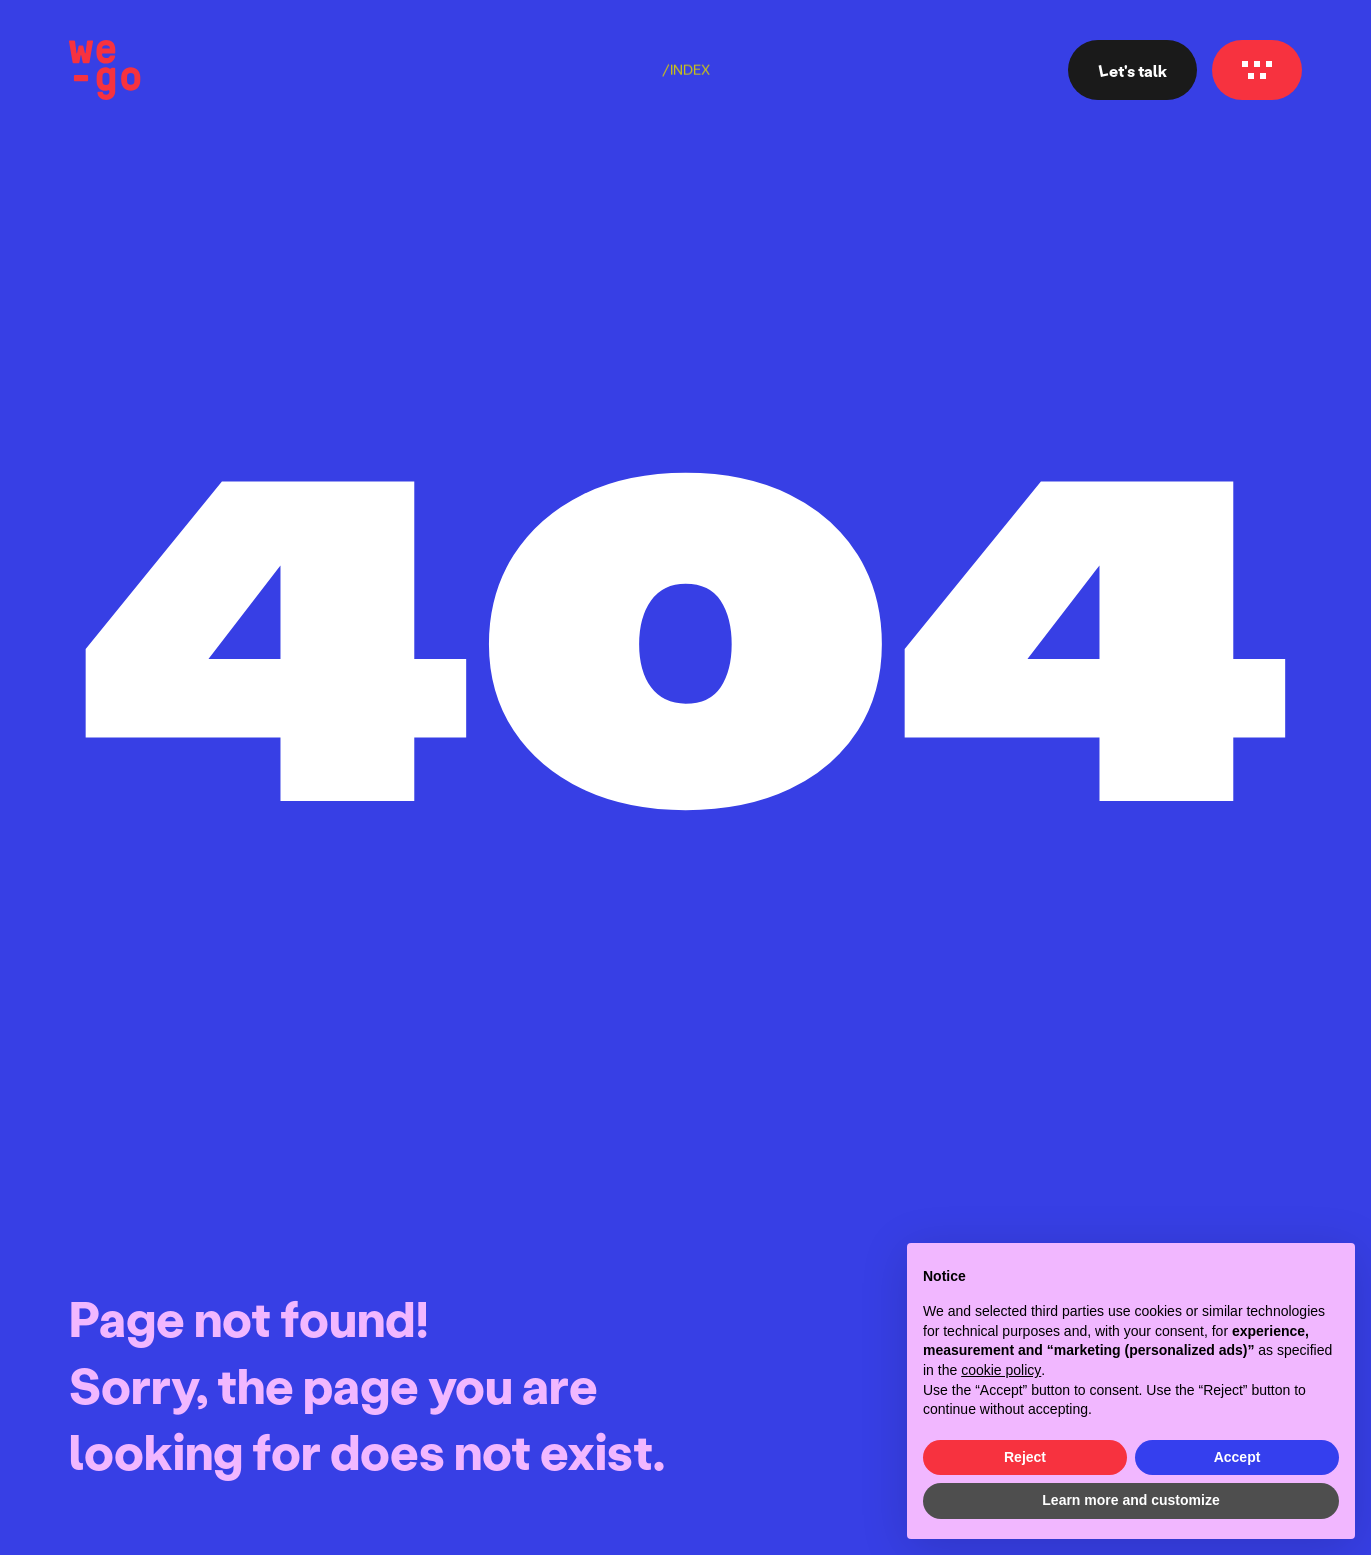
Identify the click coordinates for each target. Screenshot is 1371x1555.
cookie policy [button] (1001, 1370)
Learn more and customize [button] (1130, 1500)
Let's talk (1132, 70)
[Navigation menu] (1257, 70)
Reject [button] (1025, 1457)
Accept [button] (1237, 1457)
